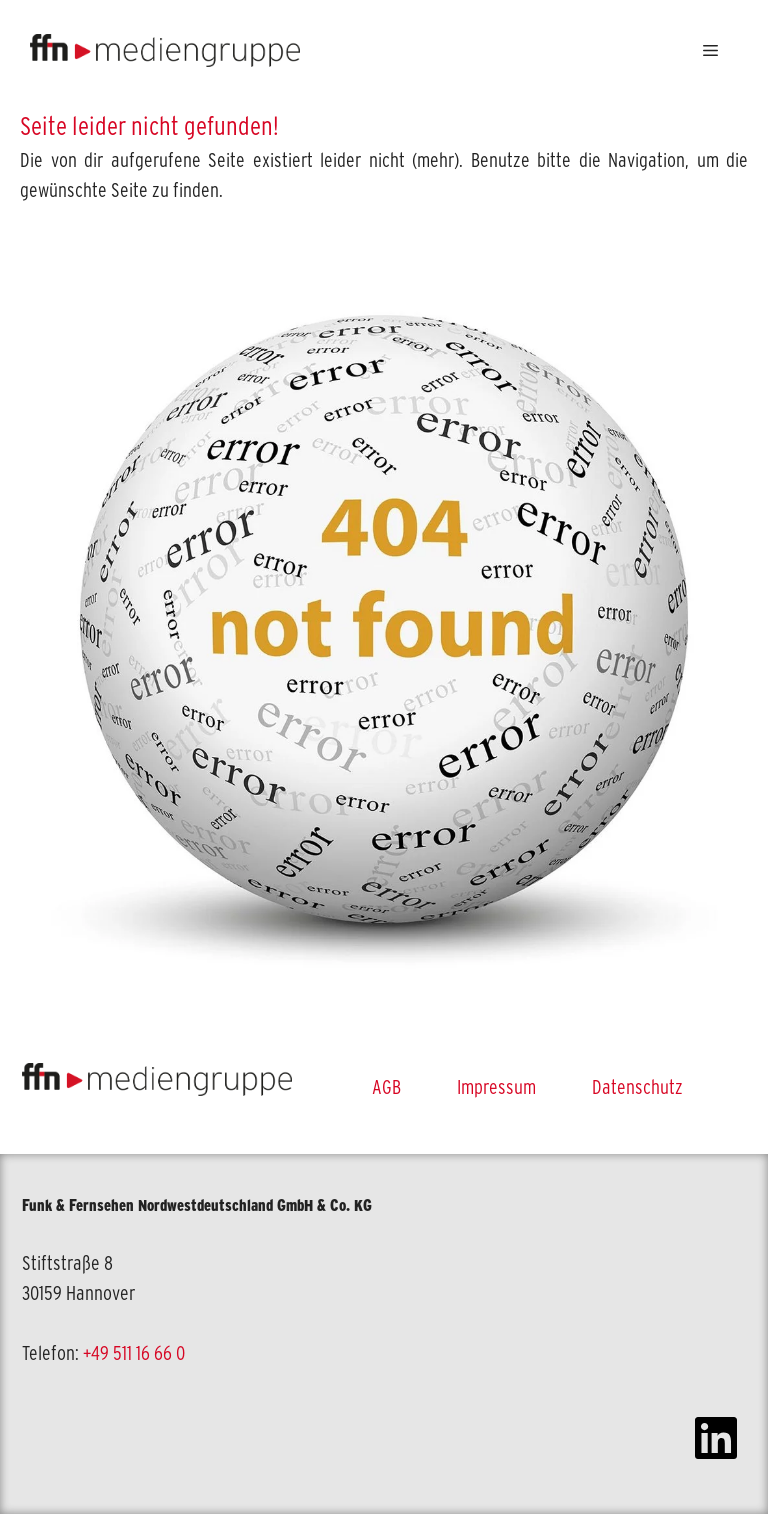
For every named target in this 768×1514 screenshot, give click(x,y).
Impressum (496, 1087)
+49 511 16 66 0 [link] (134, 1353)
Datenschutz (637, 1087)
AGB (386, 1087)
